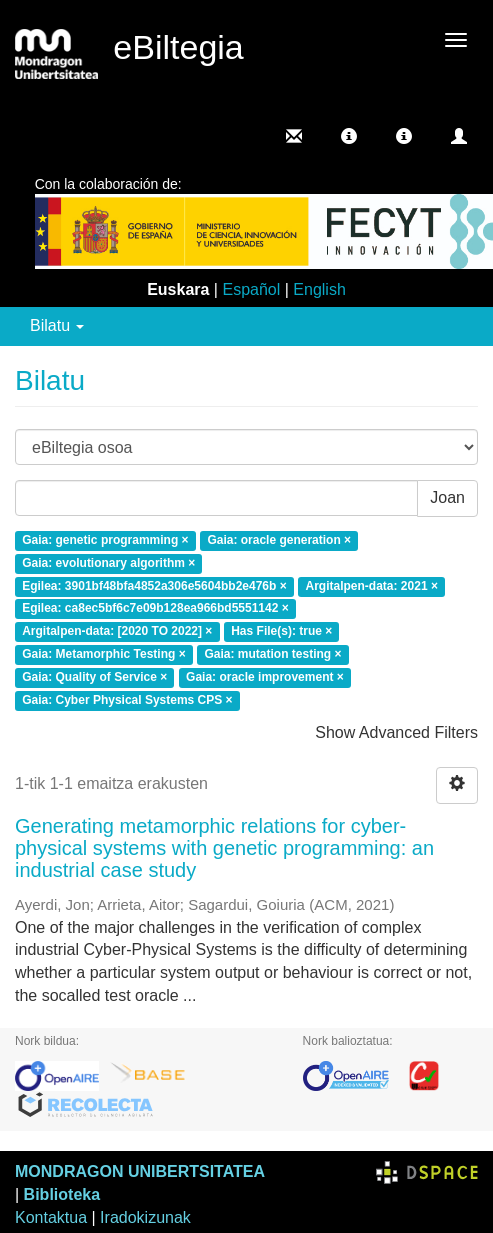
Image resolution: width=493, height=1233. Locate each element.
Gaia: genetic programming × (105, 540)
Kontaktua (51, 1217)
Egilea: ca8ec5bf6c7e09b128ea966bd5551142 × (155, 609)
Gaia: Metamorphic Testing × (103, 654)
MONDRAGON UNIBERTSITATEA (140, 1171)
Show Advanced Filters (396, 732)
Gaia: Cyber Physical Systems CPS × (127, 700)
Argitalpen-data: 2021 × (372, 586)
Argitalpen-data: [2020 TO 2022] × (117, 632)
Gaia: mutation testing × (273, 654)
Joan (447, 497)
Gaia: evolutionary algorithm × (108, 563)
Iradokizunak (145, 1217)
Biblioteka (62, 1194)
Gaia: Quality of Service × (94, 677)
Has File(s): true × (281, 632)
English (319, 289)
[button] (349, 136)
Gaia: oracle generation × (279, 540)
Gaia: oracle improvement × (265, 677)
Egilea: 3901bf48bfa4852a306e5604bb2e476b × (154, 586)
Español (251, 289)
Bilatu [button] (57, 325)
